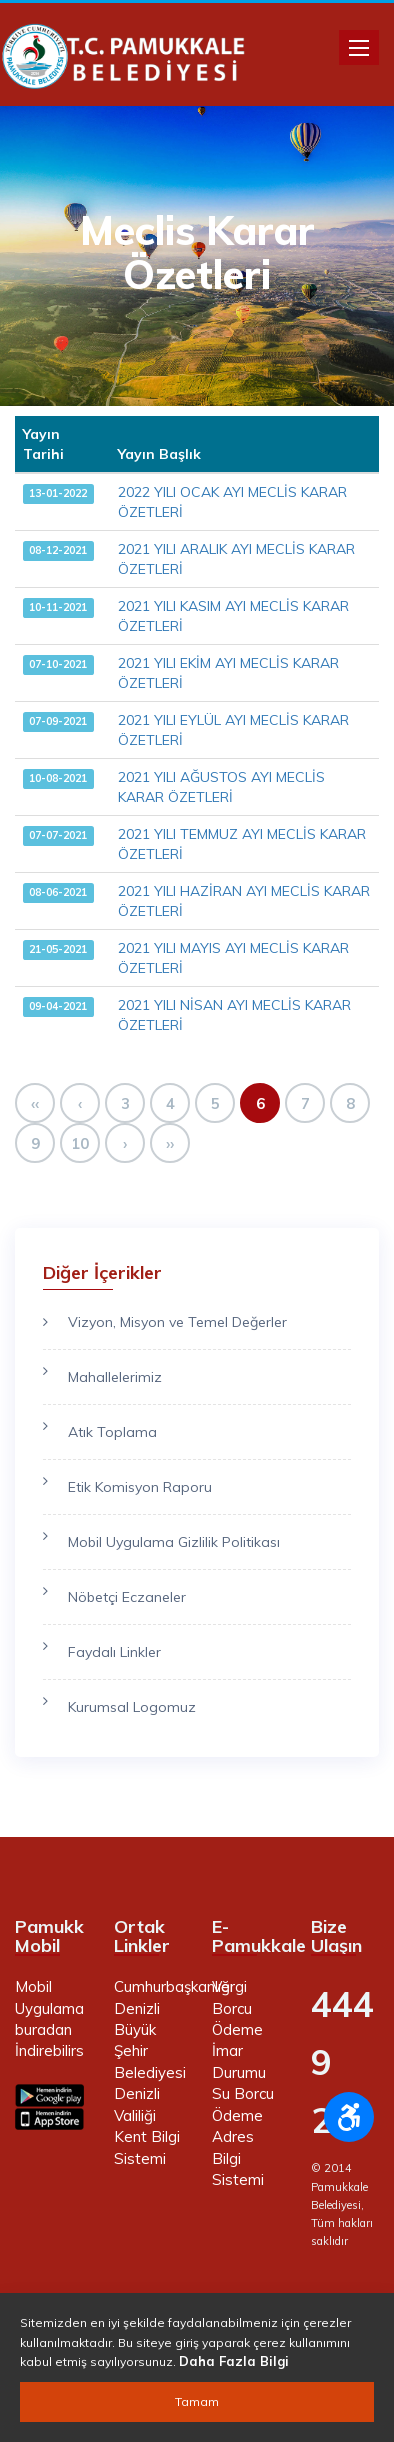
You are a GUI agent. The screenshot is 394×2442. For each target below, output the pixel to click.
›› (170, 1143)
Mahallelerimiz (115, 1377)
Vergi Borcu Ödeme (237, 2008)
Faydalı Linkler (114, 1652)
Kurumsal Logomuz (132, 1707)
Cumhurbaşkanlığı (173, 1986)
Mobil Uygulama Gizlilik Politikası (174, 1542)
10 (80, 1143)
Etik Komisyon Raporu (140, 1487)
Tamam (197, 2401)
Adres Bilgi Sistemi (238, 2158)
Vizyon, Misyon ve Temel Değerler (177, 1322)
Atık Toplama (112, 1432)
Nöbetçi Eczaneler (127, 1597)
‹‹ (35, 1103)
